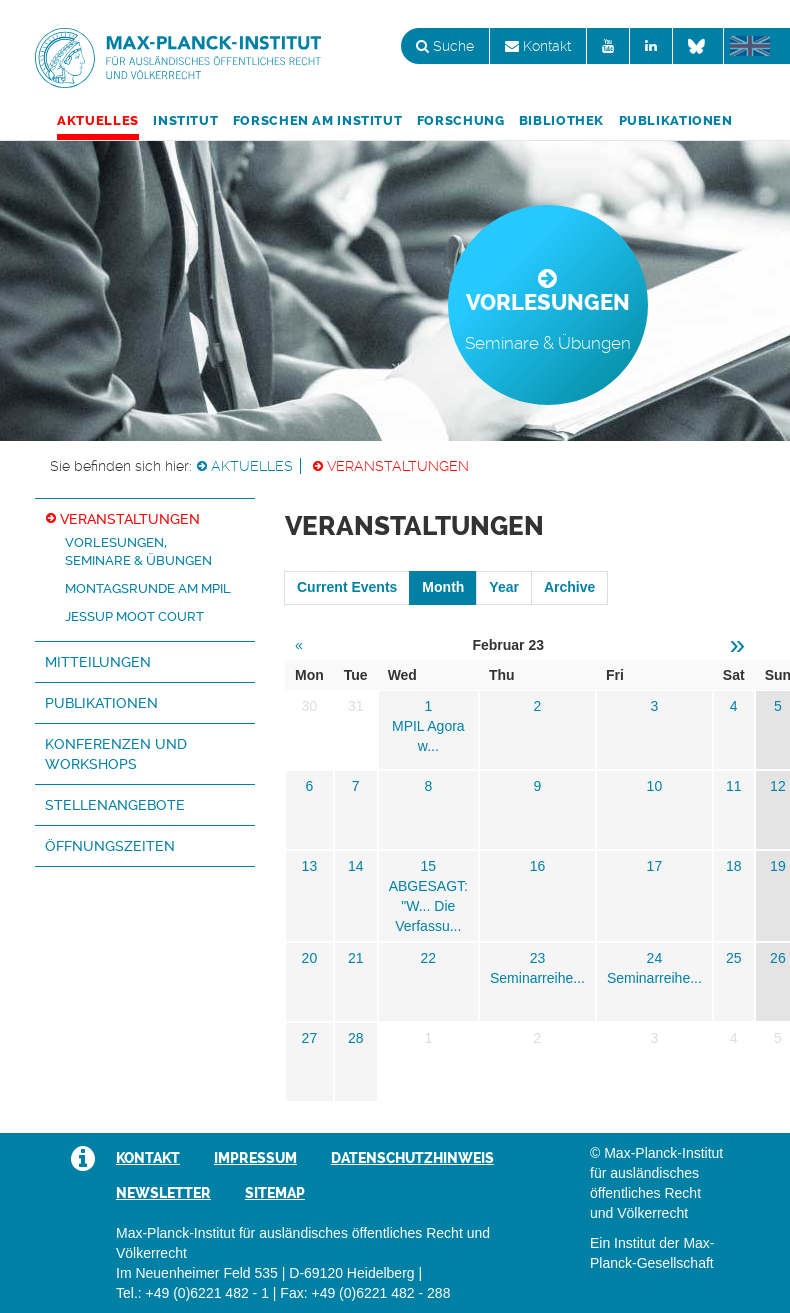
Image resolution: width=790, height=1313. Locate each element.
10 (655, 786)
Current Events (347, 587)
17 (655, 866)
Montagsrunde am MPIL (148, 588)
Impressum (255, 1158)
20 (310, 958)
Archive (569, 587)
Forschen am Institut (318, 120)
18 (734, 866)
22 (429, 958)
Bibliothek (561, 120)
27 (310, 1038)
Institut (185, 120)
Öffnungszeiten (110, 846)
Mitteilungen (98, 662)
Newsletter (163, 1193)
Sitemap (275, 1193)
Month (443, 587)
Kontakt (538, 46)
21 (356, 958)
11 (734, 786)
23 (538, 958)
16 (538, 866)
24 (655, 958)
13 (310, 866)
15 (429, 866)
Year (504, 587)
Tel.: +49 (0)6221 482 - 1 (192, 1293)
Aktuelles (98, 120)
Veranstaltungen (398, 466)
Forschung (461, 120)
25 (734, 958)
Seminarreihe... (537, 978)
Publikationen (676, 120)
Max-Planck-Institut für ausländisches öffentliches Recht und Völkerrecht (178, 58)
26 (778, 958)
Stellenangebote (115, 805)
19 (778, 866)
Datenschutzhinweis (412, 1158)
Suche (445, 46)
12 (778, 786)
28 (356, 1038)
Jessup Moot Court (134, 616)
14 (356, 866)
